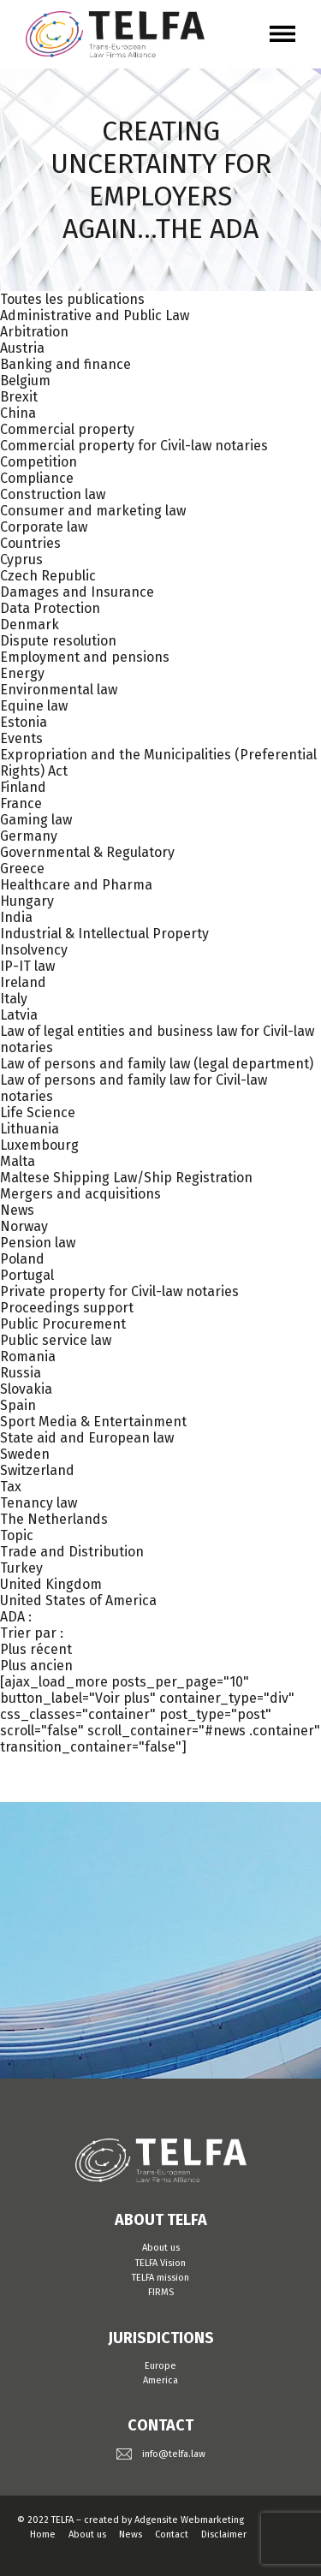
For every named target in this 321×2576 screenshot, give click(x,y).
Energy (22, 673)
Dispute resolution (58, 641)
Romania (28, 1356)
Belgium (25, 380)
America (160, 2380)
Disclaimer (224, 2534)
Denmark (29, 624)
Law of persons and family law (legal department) (156, 1064)
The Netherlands (54, 1519)
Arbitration (34, 332)
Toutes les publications (72, 299)
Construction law (52, 494)
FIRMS (161, 2292)
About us (161, 2247)
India (16, 917)
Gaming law (36, 820)
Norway (24, 1226)
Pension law (37, 1242)
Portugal (27, 1275)
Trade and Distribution (72, 1552)
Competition (38, 462)
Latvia (19, 1015)
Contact (171, 2534)
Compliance (37, 478)
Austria (22, 348)
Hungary (27, 901)
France (21, 803)
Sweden (25, 1454)
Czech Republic (48, 576)
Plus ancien (36, 1665)
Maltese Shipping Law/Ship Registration (126, 1177)
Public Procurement (63, 1324)
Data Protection (50, 608)
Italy (13, 999)
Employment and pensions (84, 657)
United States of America (78, 1600)
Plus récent (36, 1649)
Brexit (19, 397)
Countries (30, 543)
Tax (10, 1486)
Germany (28, 836)
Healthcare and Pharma (76, 885)
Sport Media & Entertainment (93, 1421)
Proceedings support (67, 1308)
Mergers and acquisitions (80, 1194)
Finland (23, 787)
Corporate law (43, 527)
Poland (22, 1259)
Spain (18, 1405)
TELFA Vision (160, 2263)
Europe (160, 2365)
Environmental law (58, 689)
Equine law (34, 706)
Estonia (23, 722)
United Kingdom (51, 1584)
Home (43, 2534)
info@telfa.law (173, 2454)
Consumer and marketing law (93, 511)
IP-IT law (27, 966)
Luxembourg (39, 1145)
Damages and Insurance (77, 592)
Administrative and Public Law (94, 315)
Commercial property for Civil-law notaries (134, 445)
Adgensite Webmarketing (189, 2519)
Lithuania (29, 1129)
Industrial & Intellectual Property (104, 933)
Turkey (21, 1568)
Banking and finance (65, 364)
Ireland (23, 982)
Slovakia (26, 1389)
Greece (22, 868)
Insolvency (34, 950)
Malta (17, 1161)
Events (21, 738)
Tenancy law (38, 1503)
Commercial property (67, 429)
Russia (20, 1373)
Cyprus (21, 559)
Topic (16, 1535)
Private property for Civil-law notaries (119, 1291)
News (17, 1210)
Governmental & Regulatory (87, 852)
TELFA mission (160, 2277)
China (18, 413)
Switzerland (37, 1470)
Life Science (37, 1112)
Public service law (55, 1340)
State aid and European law (87, 1438)
